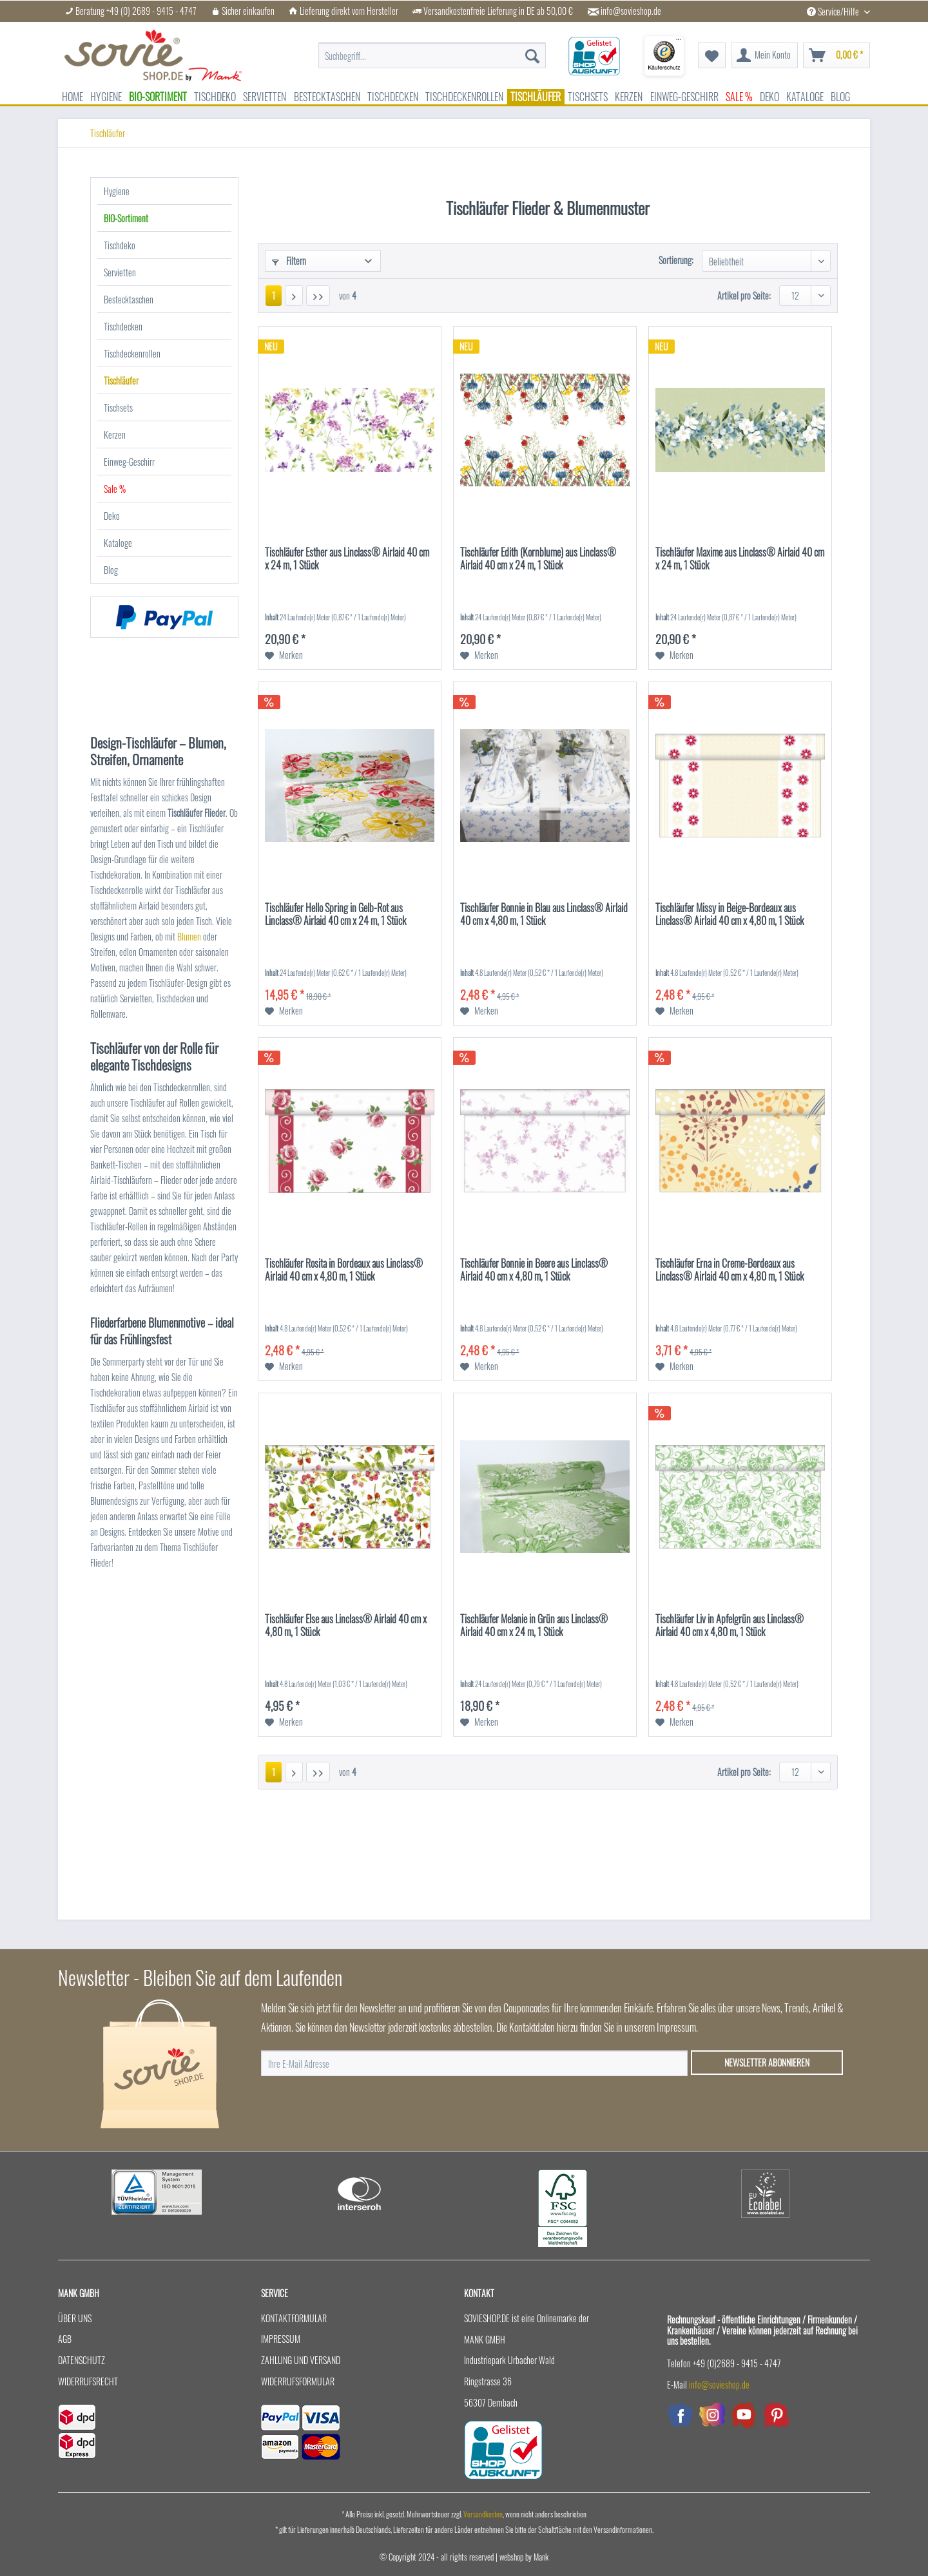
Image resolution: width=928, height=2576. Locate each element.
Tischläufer (121, 380)
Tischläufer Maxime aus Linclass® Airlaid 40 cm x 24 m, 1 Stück (739, 559)
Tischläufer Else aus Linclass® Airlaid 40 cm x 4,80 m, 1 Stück (346, 1625)
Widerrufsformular (297, 2381)
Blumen (190, 936)
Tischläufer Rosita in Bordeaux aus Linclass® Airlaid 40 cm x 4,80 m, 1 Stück (344, 1270)
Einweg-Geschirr (129, 461)
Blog (111, 570)
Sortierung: (676, 260)
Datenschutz (81, 2360)
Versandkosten (483, 2513)
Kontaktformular (294, 2318)
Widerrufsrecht (88, 2381)
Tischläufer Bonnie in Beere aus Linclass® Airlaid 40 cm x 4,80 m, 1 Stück (534, 1270)
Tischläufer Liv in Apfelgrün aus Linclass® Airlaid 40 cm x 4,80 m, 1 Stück (729, 1625)
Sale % (115, 488)
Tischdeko (119, 245)
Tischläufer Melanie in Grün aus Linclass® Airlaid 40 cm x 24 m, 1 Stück (534, 1625)
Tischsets (118, 407)
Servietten (120, 272)
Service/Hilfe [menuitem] (834, 11)
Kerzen (115, 434)
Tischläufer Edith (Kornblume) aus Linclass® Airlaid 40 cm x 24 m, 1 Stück (538, 559)
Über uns (75, 2318)
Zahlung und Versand (300, 2360)
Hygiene (117, 191)
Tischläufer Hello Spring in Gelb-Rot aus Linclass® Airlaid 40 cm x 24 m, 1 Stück (335, 914)
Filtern (289, 260)
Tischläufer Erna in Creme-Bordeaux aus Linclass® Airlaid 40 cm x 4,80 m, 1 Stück (729, 1270)
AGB (65, 2338)
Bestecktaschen (128, 299)
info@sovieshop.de (631, 11)
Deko (112, 515)
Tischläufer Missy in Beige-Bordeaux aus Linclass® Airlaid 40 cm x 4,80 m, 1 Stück (729, 914)
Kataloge (118, 542)
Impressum (280, 2338)
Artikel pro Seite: (744, 295)
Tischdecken (123, 326)
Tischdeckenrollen (132, 353)
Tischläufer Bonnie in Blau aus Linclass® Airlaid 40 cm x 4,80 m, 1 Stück (544, 914)
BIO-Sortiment (126, 218)
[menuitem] (432, 56)
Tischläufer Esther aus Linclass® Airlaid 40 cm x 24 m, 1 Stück (347, 559)
